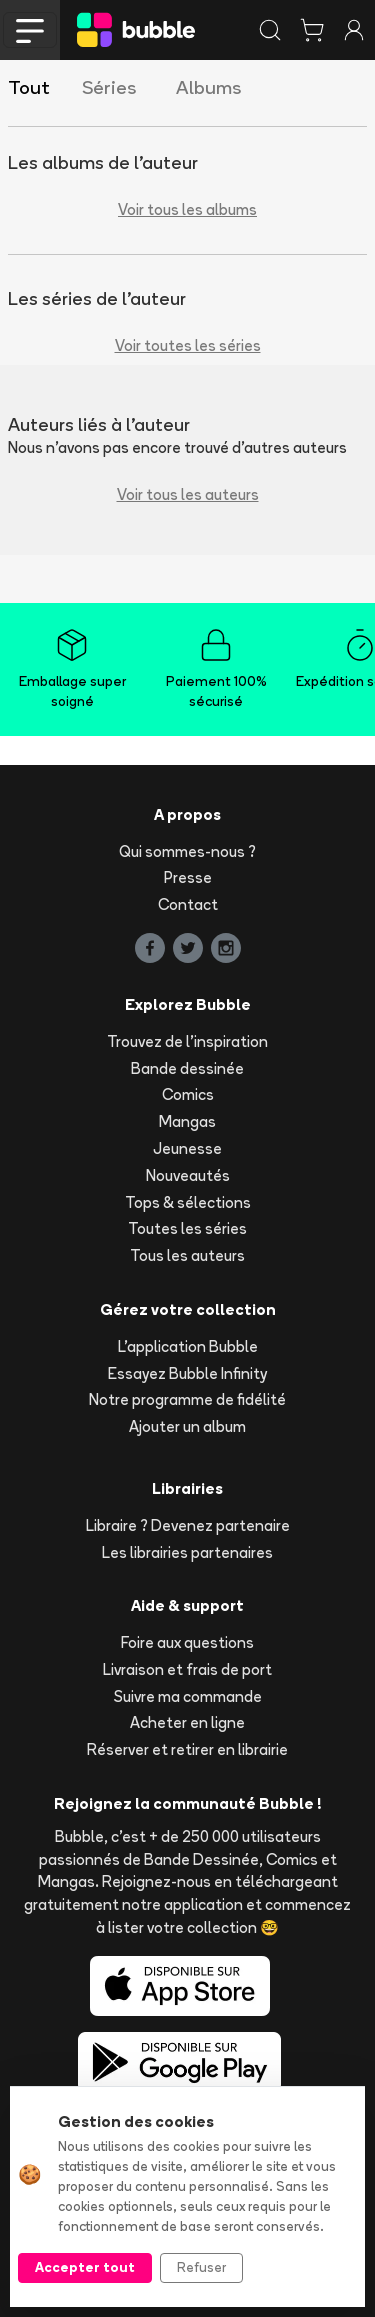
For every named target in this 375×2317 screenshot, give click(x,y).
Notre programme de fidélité (187, 1399)
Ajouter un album (187, 1426)
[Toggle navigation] (30, 30)
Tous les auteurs (187, 1255)
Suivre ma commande (188, 1696)
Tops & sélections (188, 1202)
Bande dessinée (187, 1068)
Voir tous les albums (187, 209)
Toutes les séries (187, 1228)
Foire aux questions (187, 1642)
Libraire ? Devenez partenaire (188, 1525)
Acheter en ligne (187, 1722)
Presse (188, 877)
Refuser (201, 2267)
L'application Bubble (188, 1346)
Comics (188, 1094)
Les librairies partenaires (187, 1552)
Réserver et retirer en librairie (187, 1749)
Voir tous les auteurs (188, 494)
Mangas (187, 1121)
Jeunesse (187, 1148)
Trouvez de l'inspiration (187, 1041)
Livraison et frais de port (187, 1669)
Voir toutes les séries (188, 345)
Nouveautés (188, 1175)
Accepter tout (85, 2267)
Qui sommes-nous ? (187, 851)
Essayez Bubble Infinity (187, 1373)
